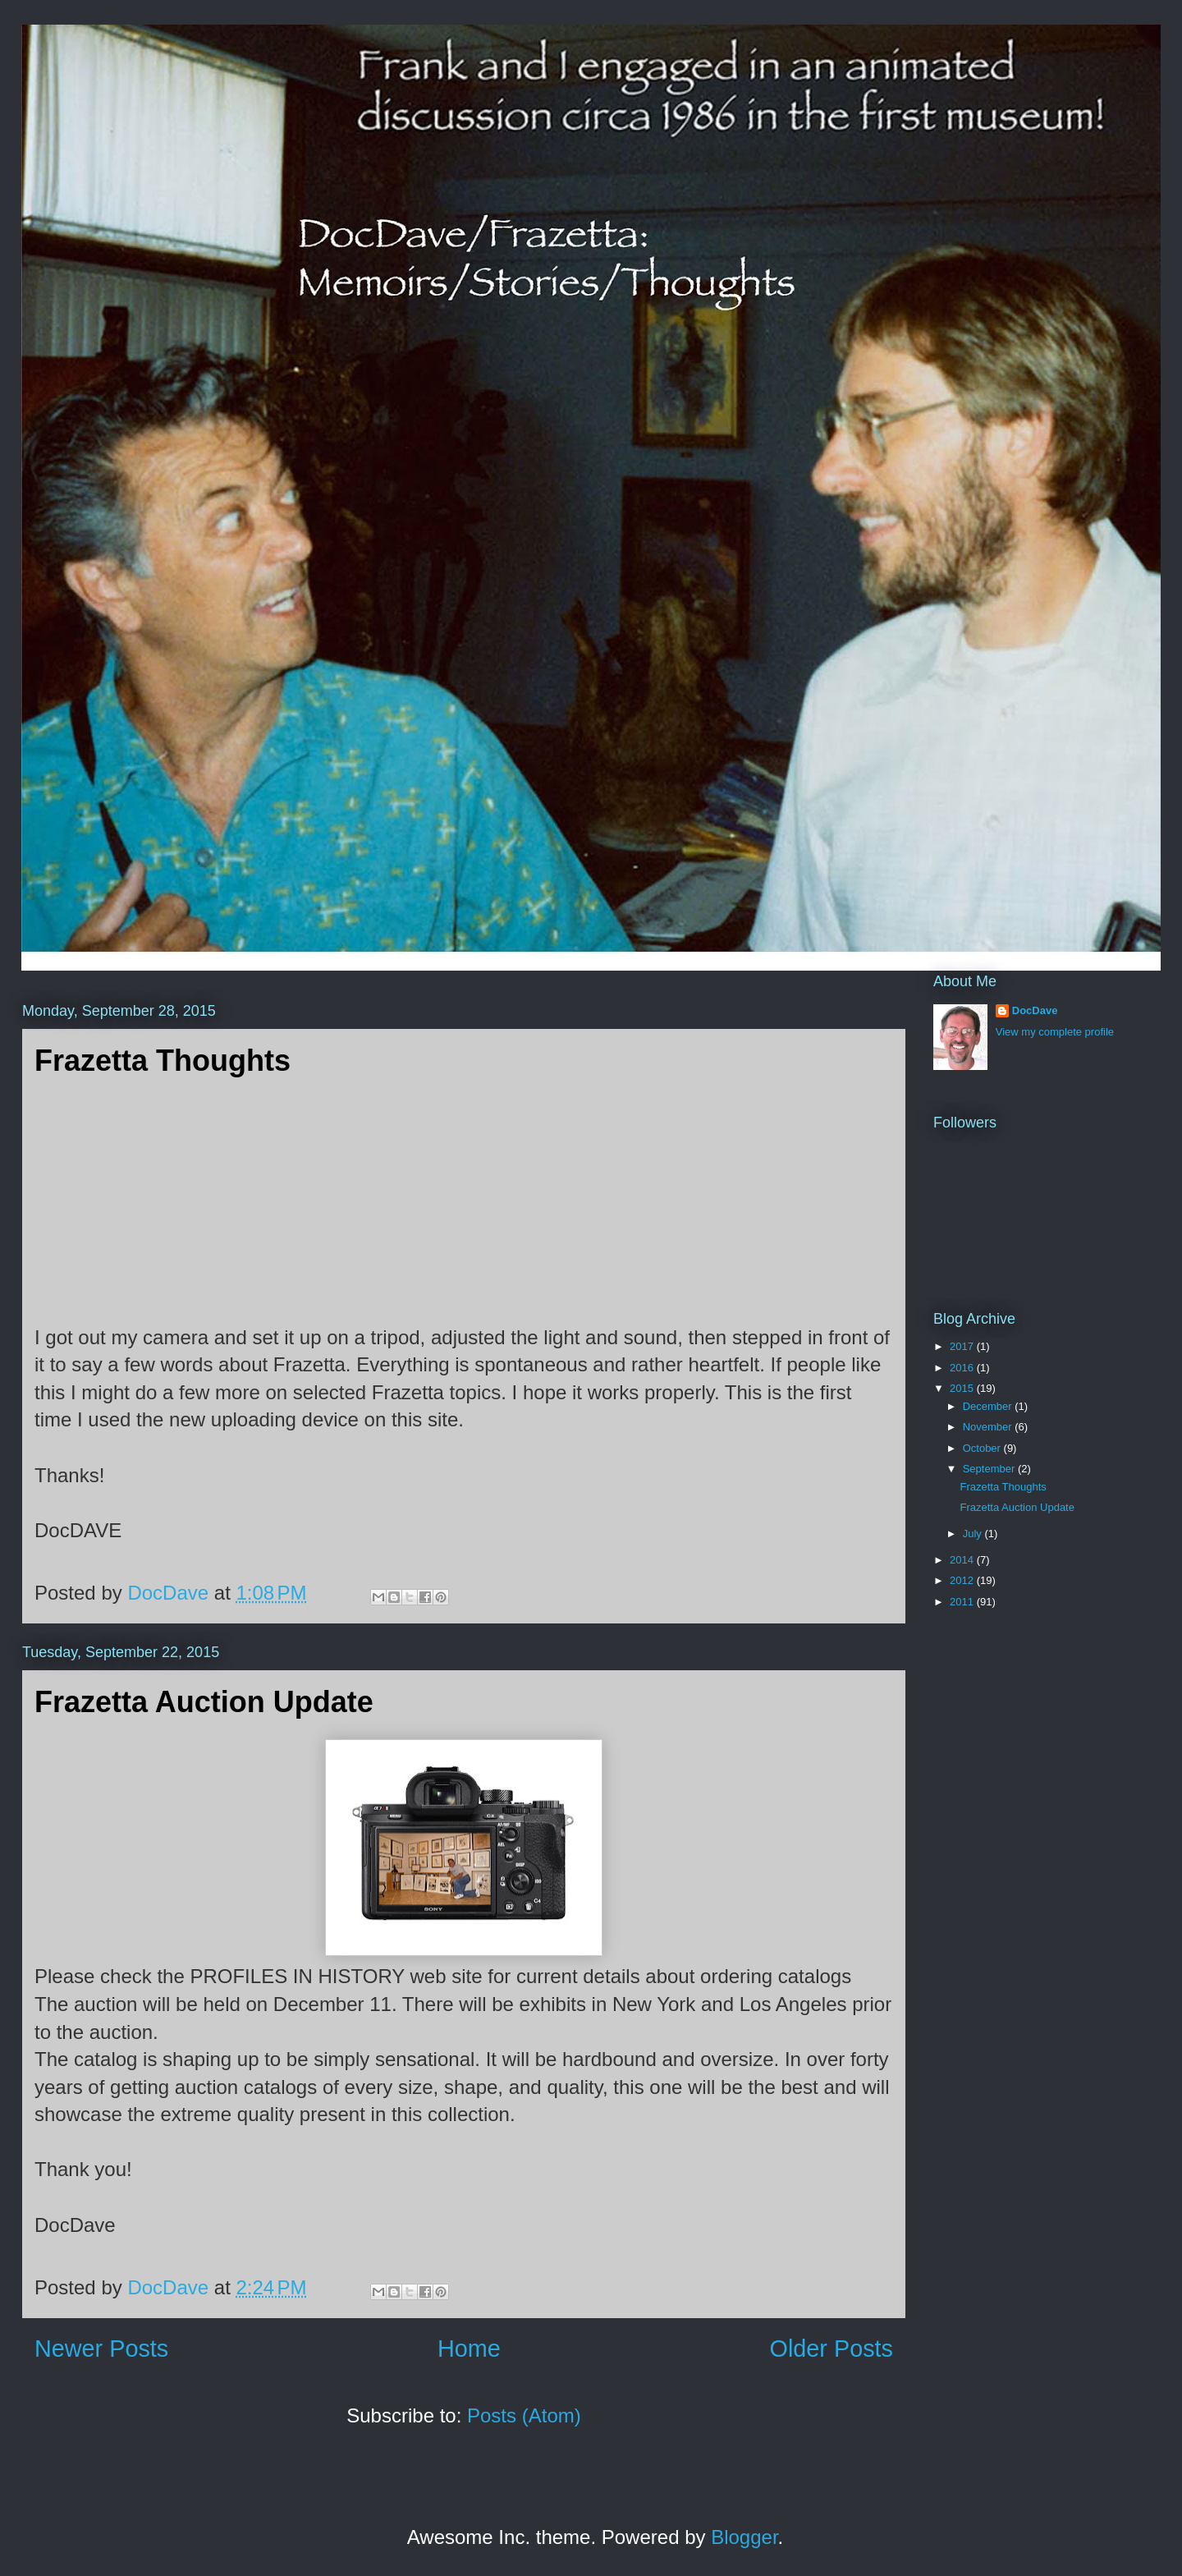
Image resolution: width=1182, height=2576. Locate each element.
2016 (963, 1367)
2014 (963, 1560)
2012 (963, 1580)
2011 (963, 1602)
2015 (963, 1388)
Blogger (744, 2537)
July (974, 1533)
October (983, 1448)
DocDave (1035, 1010)
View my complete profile (1055, 1032)
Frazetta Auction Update (203, 1702)
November (989, 1427)
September (990, 1468)
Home (469, 2348)
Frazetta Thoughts (162, 1060)
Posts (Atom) (524, 2415)
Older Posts (831, 2348)
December (989, 1406)
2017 (963, 1346)
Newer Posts (101, 2348)
